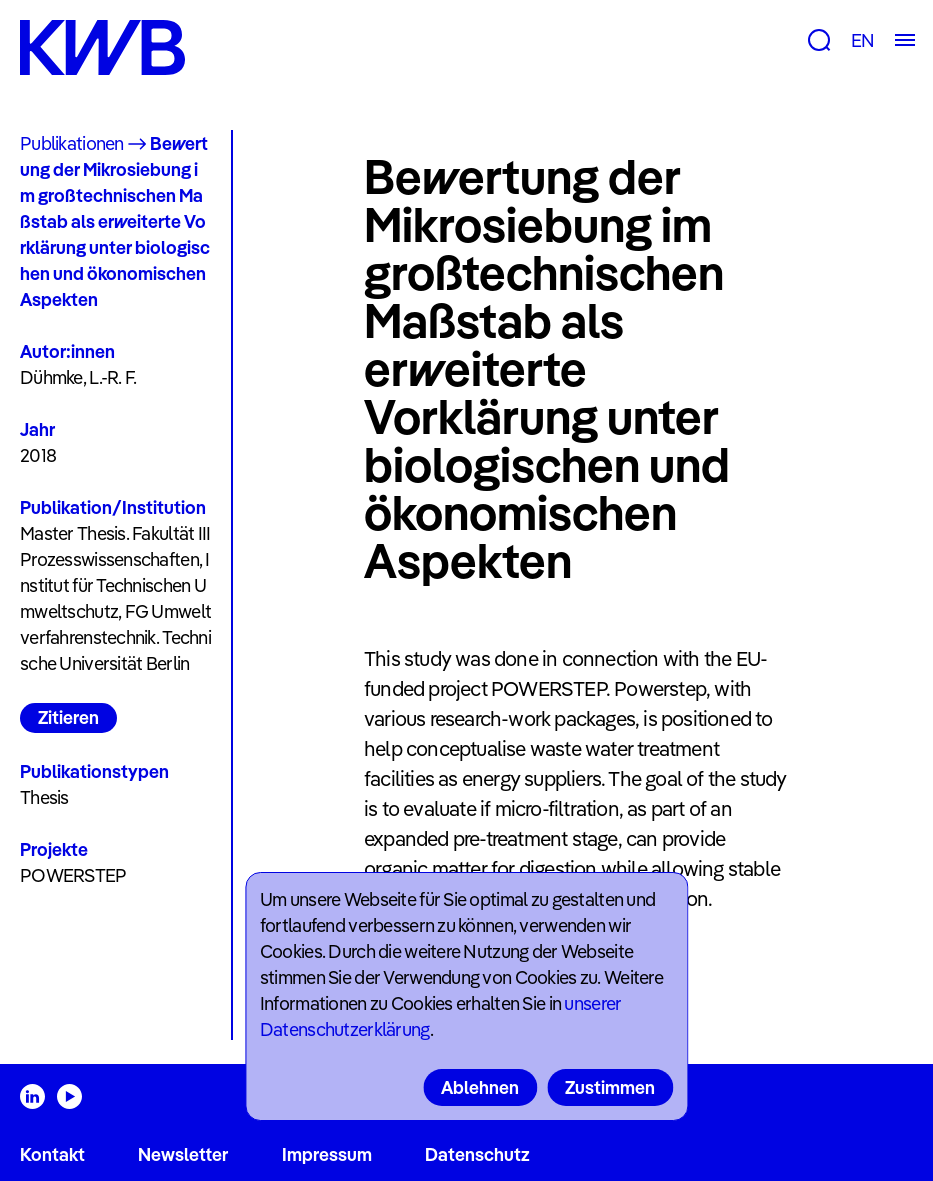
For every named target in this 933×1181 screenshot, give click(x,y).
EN (862, 40)
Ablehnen (480, 1087)
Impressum (327, 1154)
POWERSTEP (73, 875)
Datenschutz (477, 1154)
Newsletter (183, 1154)
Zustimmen (610, 1087)
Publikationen (72, 143)
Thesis (44, 797)
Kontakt (52, 1154)
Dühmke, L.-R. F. (78, 377)
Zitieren (68, 717)
